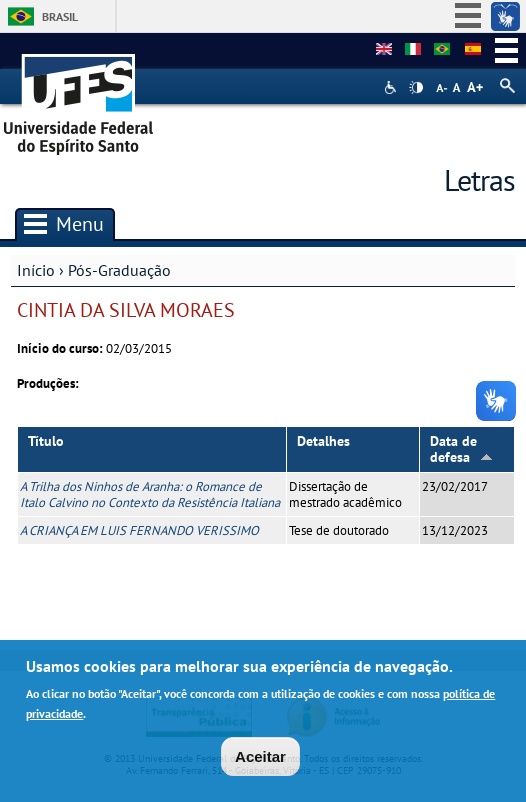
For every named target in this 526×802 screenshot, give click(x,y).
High (416, 88)
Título (46, 441)
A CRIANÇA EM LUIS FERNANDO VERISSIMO (139, 530)
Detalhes (323, 441)
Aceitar (260, 760)
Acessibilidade (392, 87)
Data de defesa (461, 449)
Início (36, 270)
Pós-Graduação (119, 270)
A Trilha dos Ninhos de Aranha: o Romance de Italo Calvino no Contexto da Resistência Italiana (150, 494)
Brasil (60, 16)
